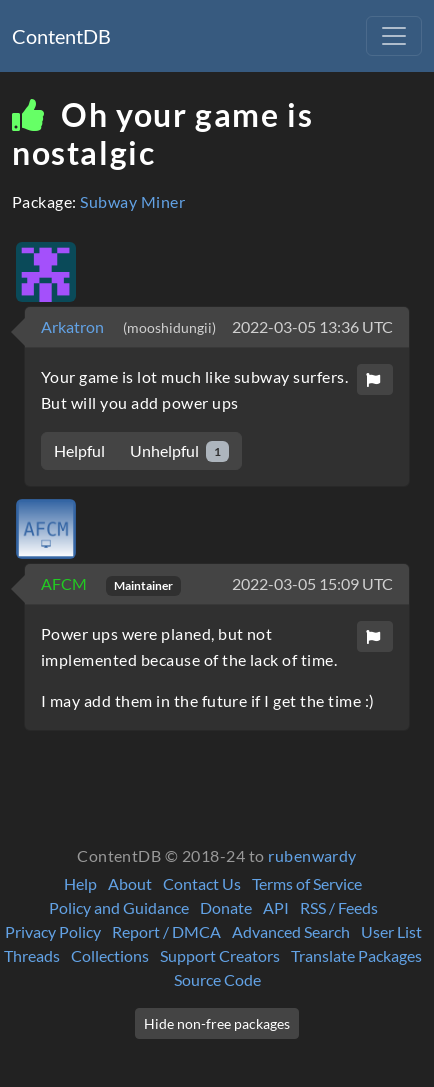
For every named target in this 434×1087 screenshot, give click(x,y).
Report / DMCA (166, 931)
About (130, 883)
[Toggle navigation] (394, 36)
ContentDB (61, 36)
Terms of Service (307, 883)
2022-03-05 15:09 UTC (312, 583)
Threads (32, 955)
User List (391, 931)
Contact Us (202, 883)
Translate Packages (356, 955)
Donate (226, 907)
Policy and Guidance (119, 907)
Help (80, 883)
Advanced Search (291, 931)
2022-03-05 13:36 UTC (312, 326)
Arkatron (74, 326)
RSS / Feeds (339, 907)
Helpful (79, 450)
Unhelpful (179, 451)
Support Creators (220, 955)
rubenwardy (312, 855)
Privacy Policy (53, 931)
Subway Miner (132, 201)
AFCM (65, 583)
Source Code (217, 979)
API (276, 907)
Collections (110, 955)
